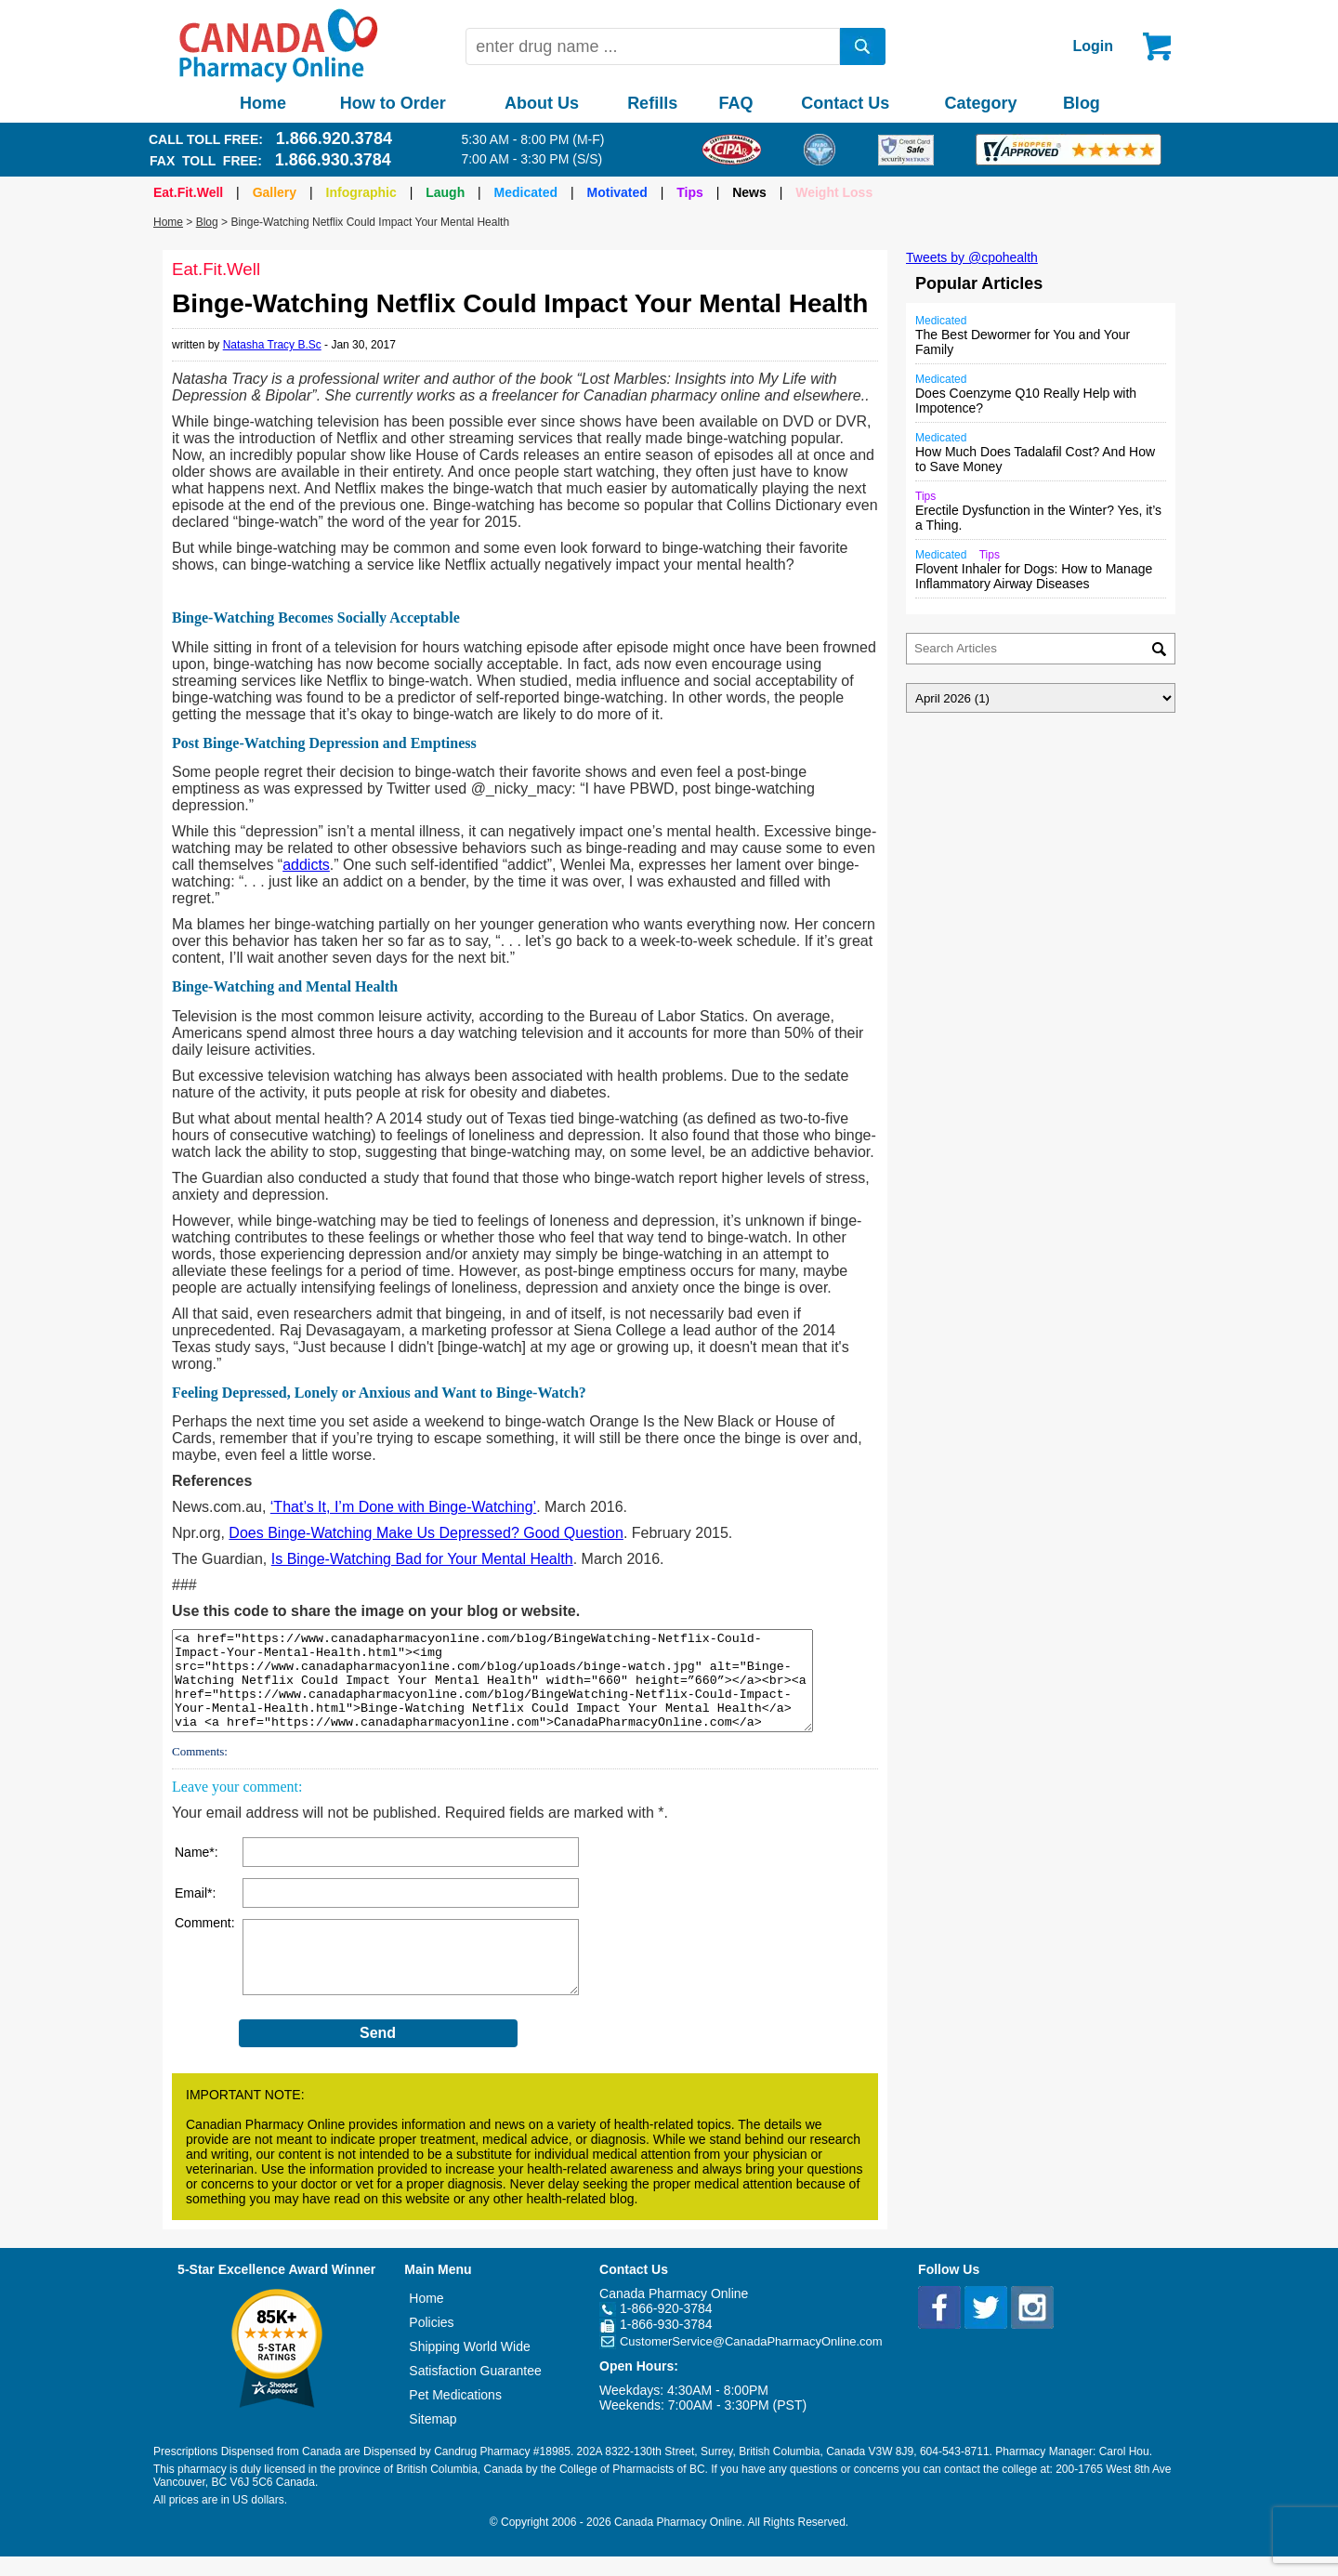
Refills (652, 103)
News (749, 192)
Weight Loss (833, 192)
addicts (306, 865)
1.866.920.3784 (334, 138)
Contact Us (845, 103)
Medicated (526, 192)
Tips (689, 192)
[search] (863, 46)
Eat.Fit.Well (188, 192)
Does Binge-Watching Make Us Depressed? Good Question (426, 1533)
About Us (542, 103)
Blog (1081, 103)
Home (263, 103)
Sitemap (432, 2438)
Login (1092, 46)
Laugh (445, 192)
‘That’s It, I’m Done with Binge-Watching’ (403, 1507)
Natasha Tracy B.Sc (272, 344)
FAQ (735, 103)
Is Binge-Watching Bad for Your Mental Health (422, 1559)
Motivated (617, 192)
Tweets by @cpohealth (972, 257)
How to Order (393, 103)
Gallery (274, 192)
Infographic (361, 192)
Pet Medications (455, 2414)
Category (981, 103)
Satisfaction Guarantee (475, 2390)
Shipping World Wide (469, 2366)
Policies (431, 2341)
